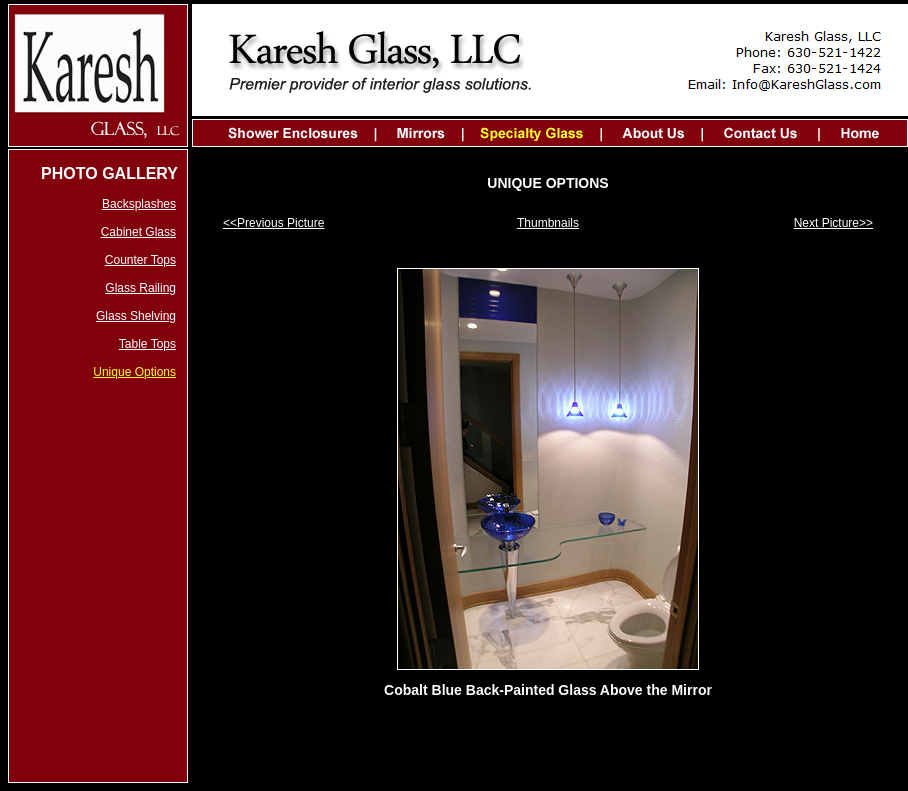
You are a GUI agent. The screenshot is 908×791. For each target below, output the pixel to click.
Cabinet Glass (138, 232)
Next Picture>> (833, 223)
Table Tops (147, 344)
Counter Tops (140, 260)
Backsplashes (139, 204)
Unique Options (134, 372)
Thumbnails (548, 223)
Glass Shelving (136, 316)
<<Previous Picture (273, 223)
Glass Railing (140, 288)
